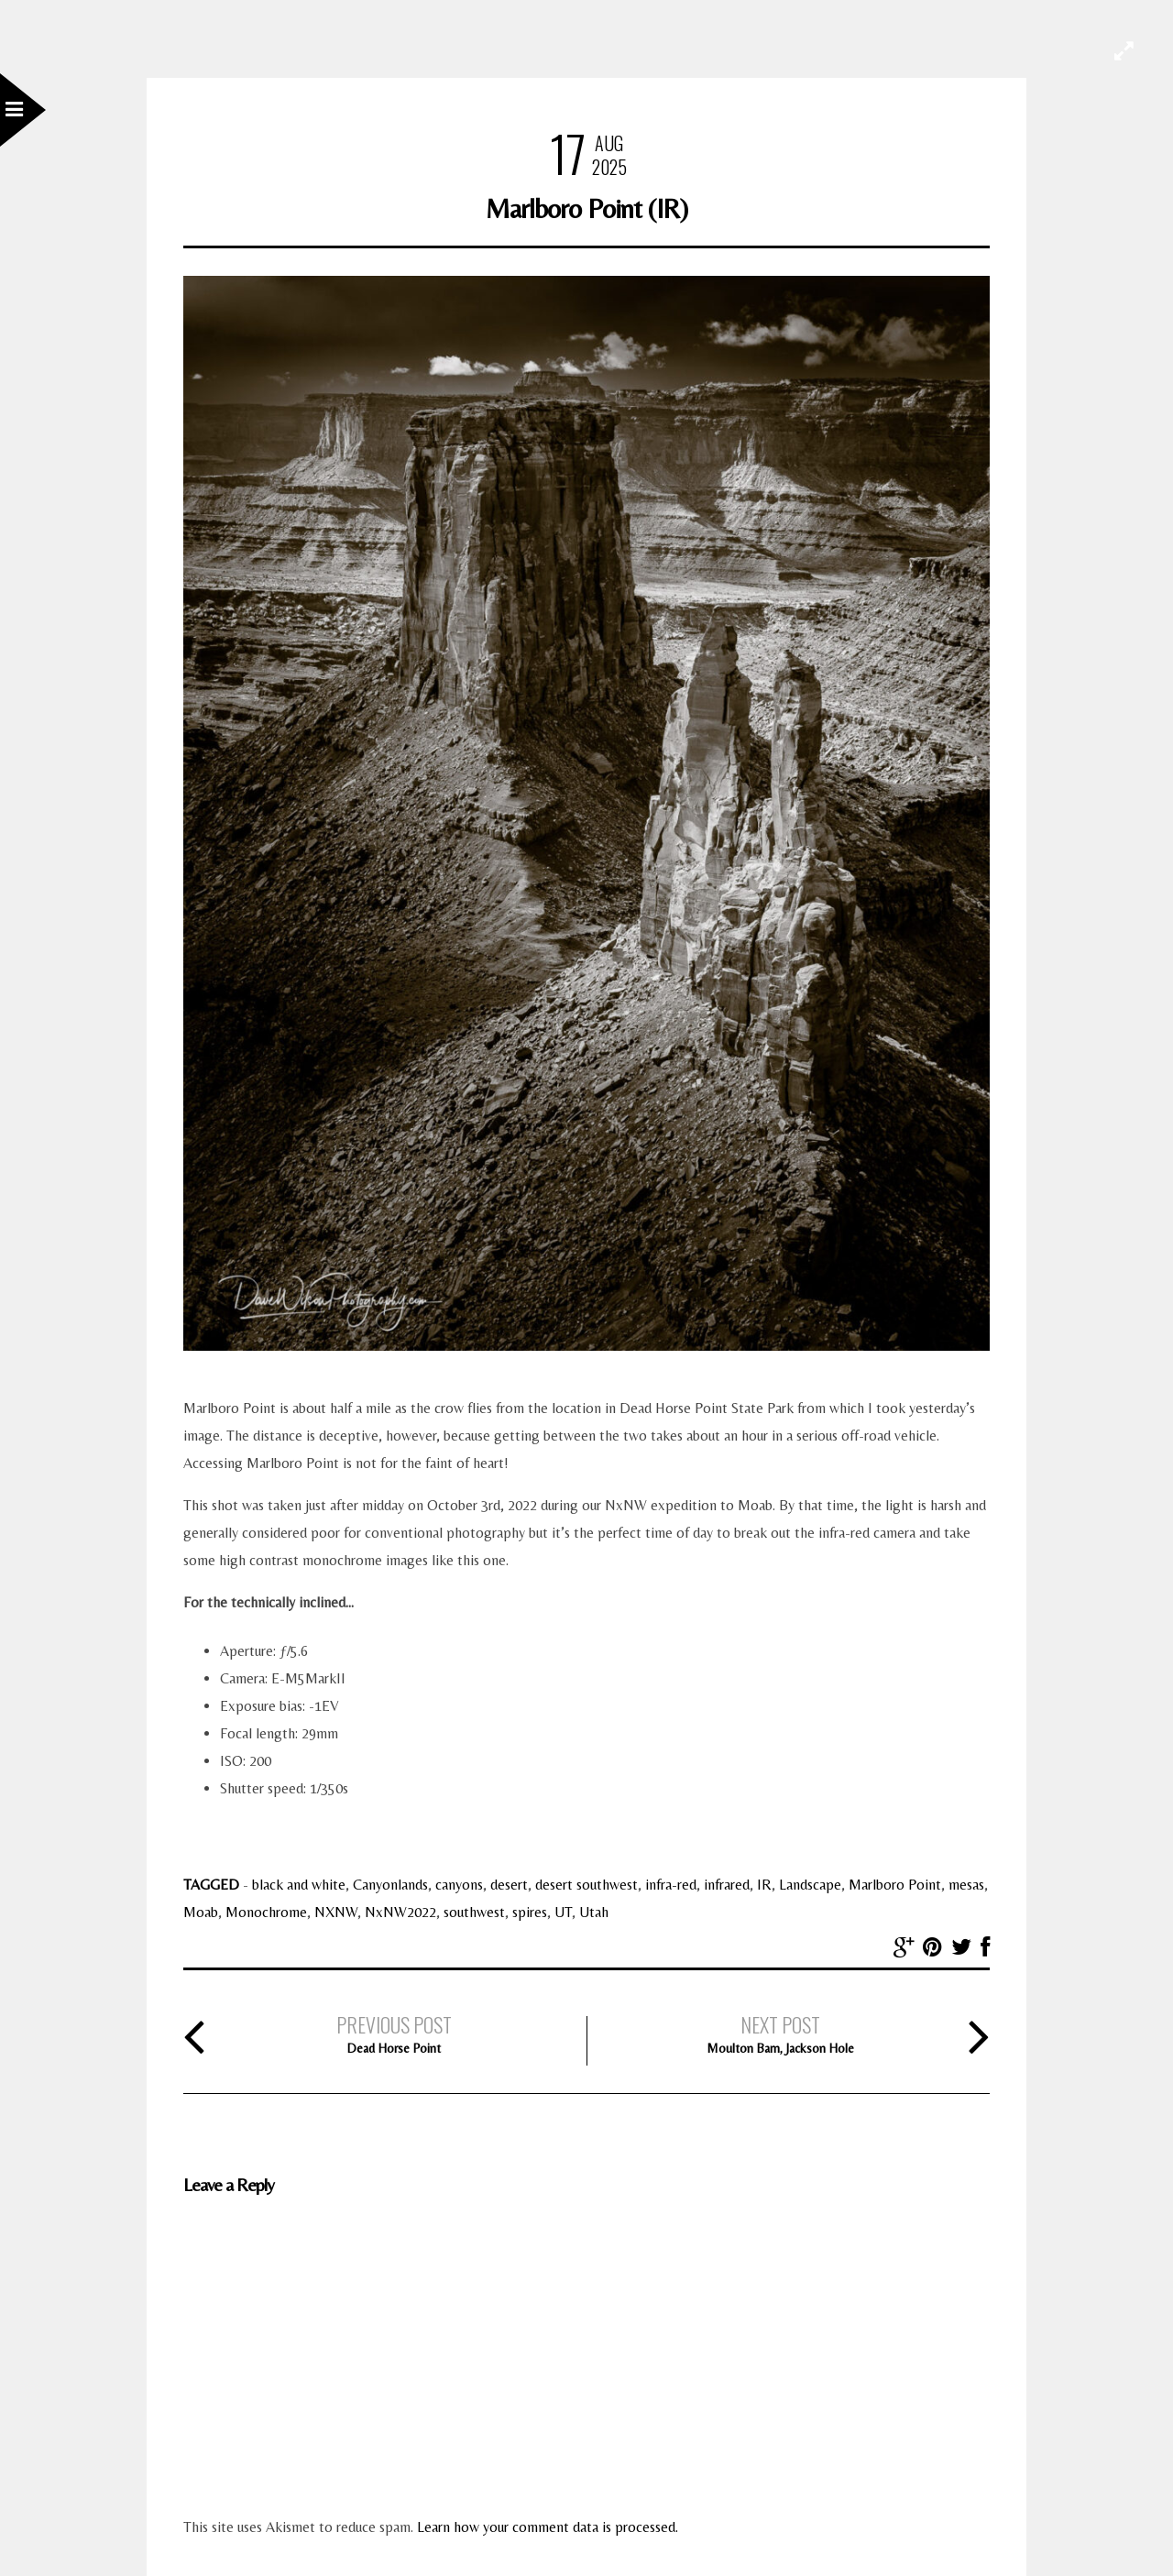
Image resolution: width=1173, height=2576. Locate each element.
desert (509, 1884)
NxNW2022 (400, 1912)
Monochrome (266, 1912)
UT (563, 1912)
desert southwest (586, 1884)
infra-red (670, 1884)
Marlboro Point (895, 1884)
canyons (459, 1884)
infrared (727, 1884)
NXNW (335, 1912)
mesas (966, 1884)
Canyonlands (390, 1884)
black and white (298, 1884)
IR (764, 1884)
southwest (474, 1912)
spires (529, 1912)
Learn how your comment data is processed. (547, 2527)
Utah (593, 1912)
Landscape (810, 1884)
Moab (200, 1912)
